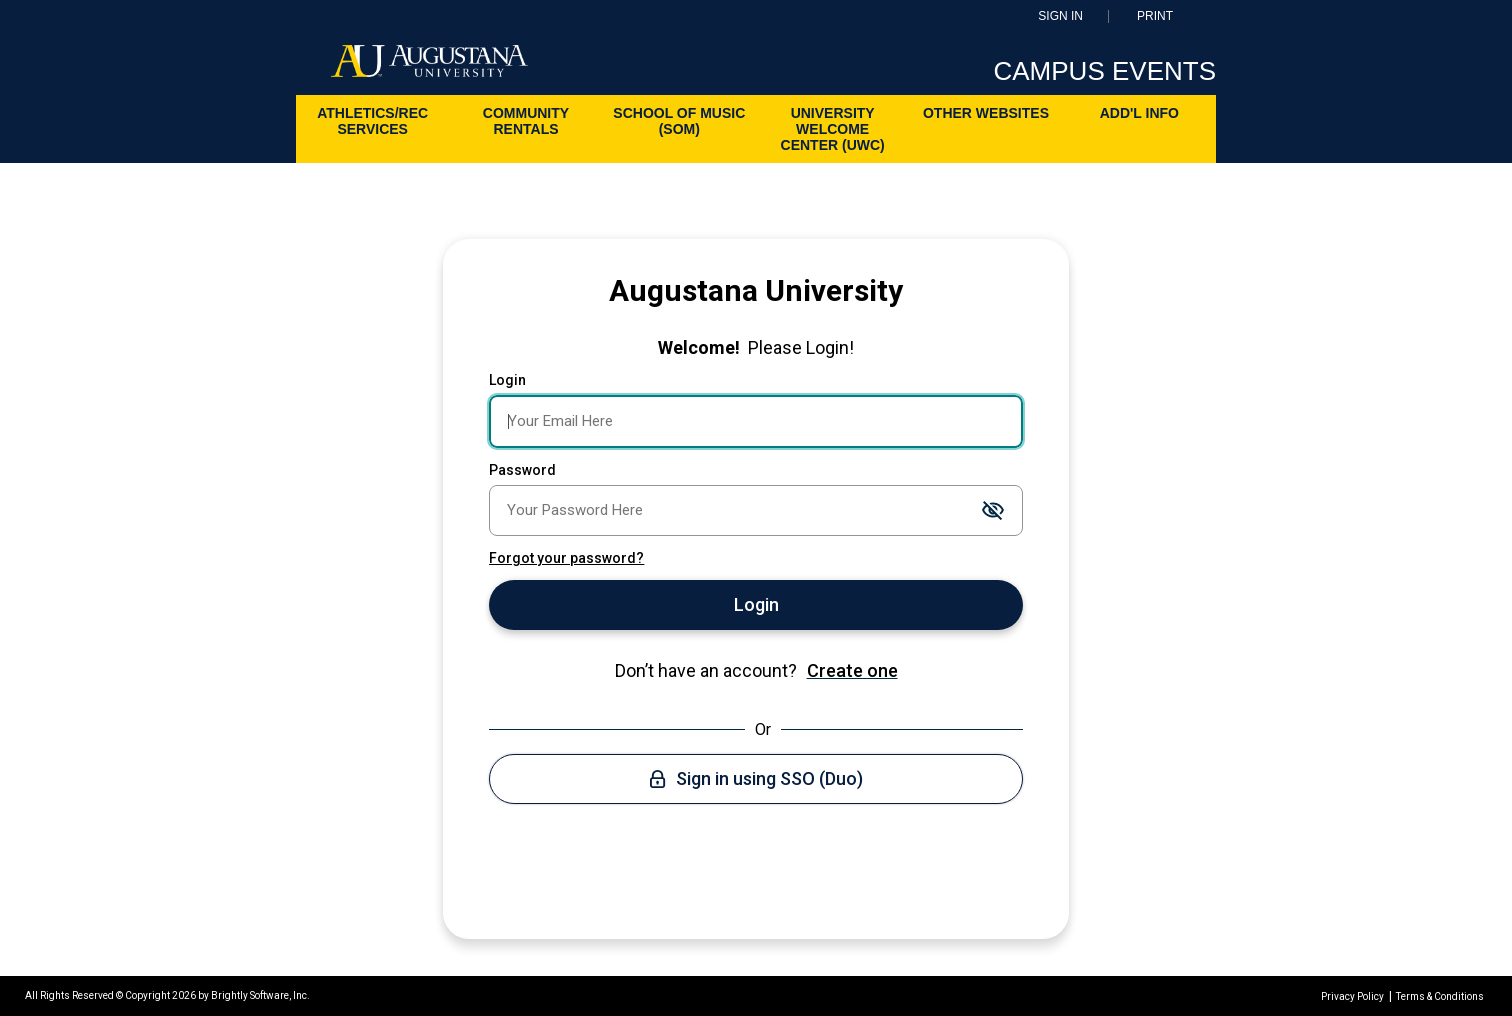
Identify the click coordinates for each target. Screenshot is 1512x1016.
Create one (852, 670)
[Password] (756, 510)
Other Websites (986, 113)
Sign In (1060, 16)
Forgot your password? (566, 558)
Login (507, 380)
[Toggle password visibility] (993, 511)
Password (522, 470)
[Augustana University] (429, 66)
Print (1155, 16)
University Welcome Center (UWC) (833, 129)
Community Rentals (526, 121)
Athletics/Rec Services (372, 121)
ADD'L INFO (1139, 113)
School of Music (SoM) (679, 121)
